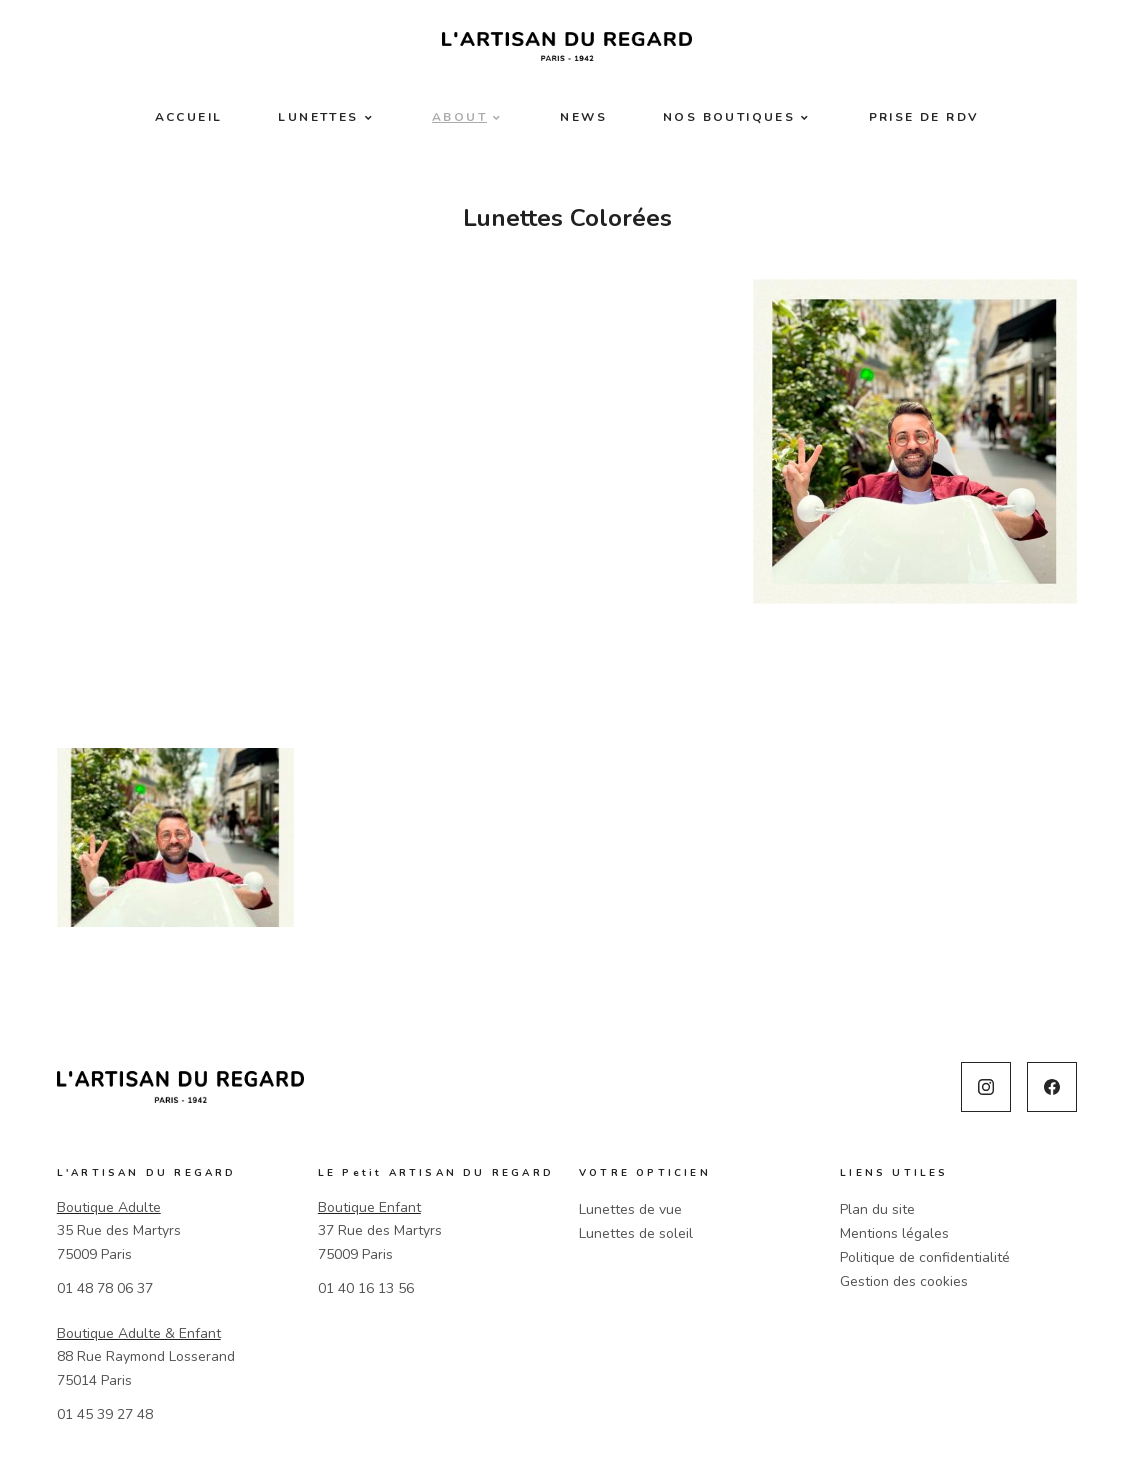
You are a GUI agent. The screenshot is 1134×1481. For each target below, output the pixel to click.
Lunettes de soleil (636, 1233)
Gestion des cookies (904, 1281)
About (459, 117)
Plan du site (877, 1209)
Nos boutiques (729, 117)
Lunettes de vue (630, 1209)
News (583, 117)
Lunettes (318, 117)
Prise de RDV (924, 117)
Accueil (189, 117)
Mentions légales (894, 1233)
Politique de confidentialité (925, 1257)
